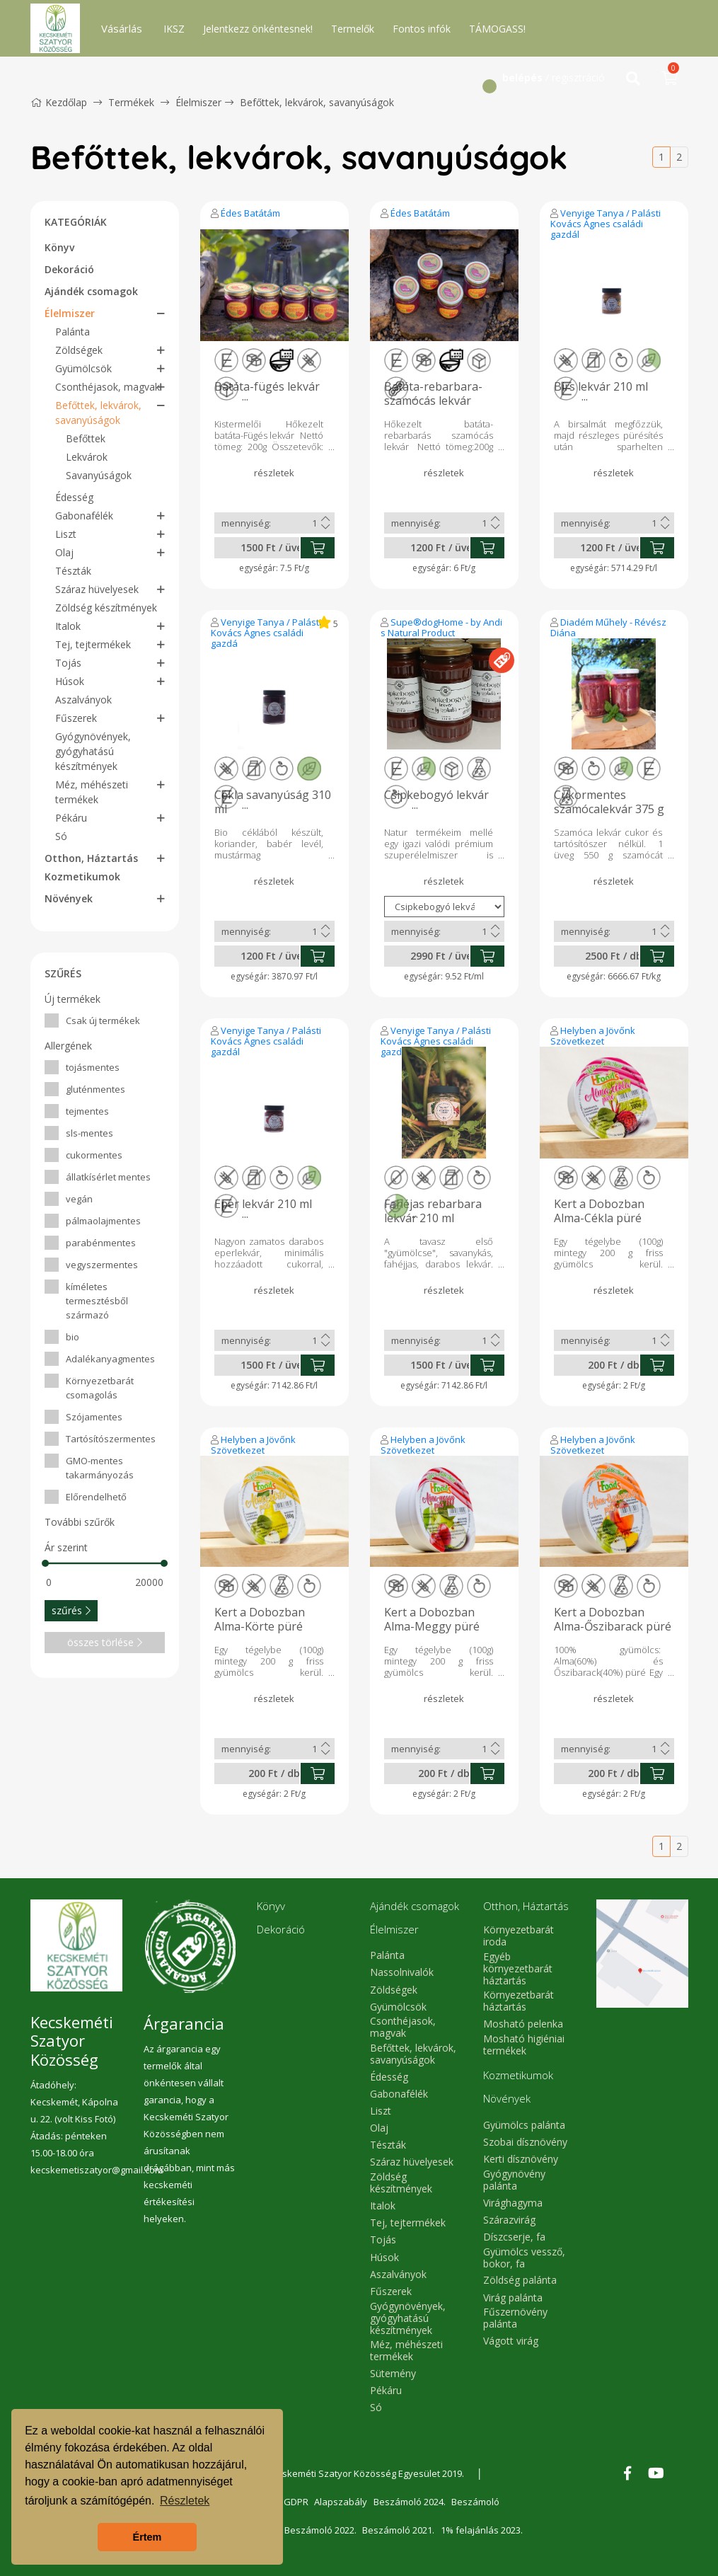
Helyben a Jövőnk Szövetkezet (592, 1035)
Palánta (72, 331)
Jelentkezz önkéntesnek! (258, 28)
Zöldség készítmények (106, 607)
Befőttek (85, 438)
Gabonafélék (84, 515)
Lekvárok (87, 457)
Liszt (65, 534)
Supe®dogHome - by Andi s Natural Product (441, 627)
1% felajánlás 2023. (485, 2530)
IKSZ (174, 28)
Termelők (352, 28)
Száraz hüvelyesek (97, 589)
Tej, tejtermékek (93, 644)
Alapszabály (342, 2501)
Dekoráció (69, 269)
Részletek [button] (184, 2501)
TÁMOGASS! (497, 28)
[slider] (45, 1563)
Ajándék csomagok (91, 291)
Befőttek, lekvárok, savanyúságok (317, 102)
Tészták (73, 570)
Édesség (74, 497)
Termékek (131, 102)
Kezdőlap (58, 102)
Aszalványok (83, 699)
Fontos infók (422, 28)
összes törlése (104, 1642)
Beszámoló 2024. (412, 2501)
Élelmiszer (198, 102)
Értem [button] (147, 2537)
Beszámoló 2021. (400, 2530)
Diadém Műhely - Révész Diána (608, 627)
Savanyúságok (99, 475)
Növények (69, 898)
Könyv (59, 247)
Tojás (68, 662)
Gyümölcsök (83, 368)
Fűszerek (76, 718)
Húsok (69, 681)
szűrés (71, 1610)
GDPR (296, 2501)
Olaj (64, 552)
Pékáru (71, 817)
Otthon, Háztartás (91, 858)
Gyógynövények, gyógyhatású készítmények (93, 751)
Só (61, 836)
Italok (68, 626)
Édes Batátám (250, 213)
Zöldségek (79, 350)
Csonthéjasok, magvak (107, 386)
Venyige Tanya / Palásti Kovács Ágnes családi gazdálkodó (605, 224)
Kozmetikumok (82, 876)
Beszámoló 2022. (321, 2530)
